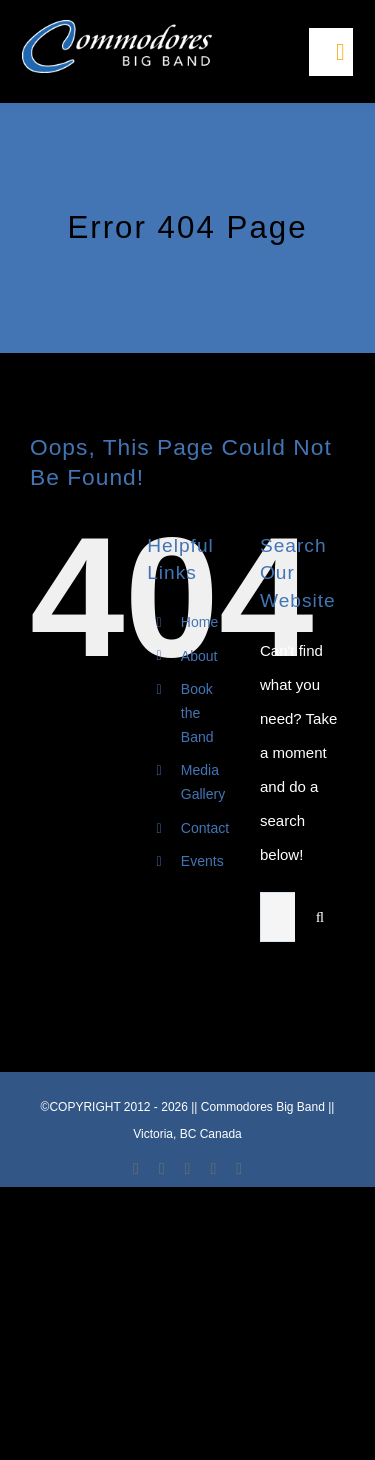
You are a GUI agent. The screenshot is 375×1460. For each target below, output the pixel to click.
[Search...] (277, 917)
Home (199, 622)
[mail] (213, 1169)
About (199, 656)
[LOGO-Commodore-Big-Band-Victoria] (117, 27)
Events (202, 861)
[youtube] (162, 1169)
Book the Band (197, 713)
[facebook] (136, 1169)
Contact (205, 828)
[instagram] (188, 1169)
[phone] (239, 1169)
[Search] (320, 917)
